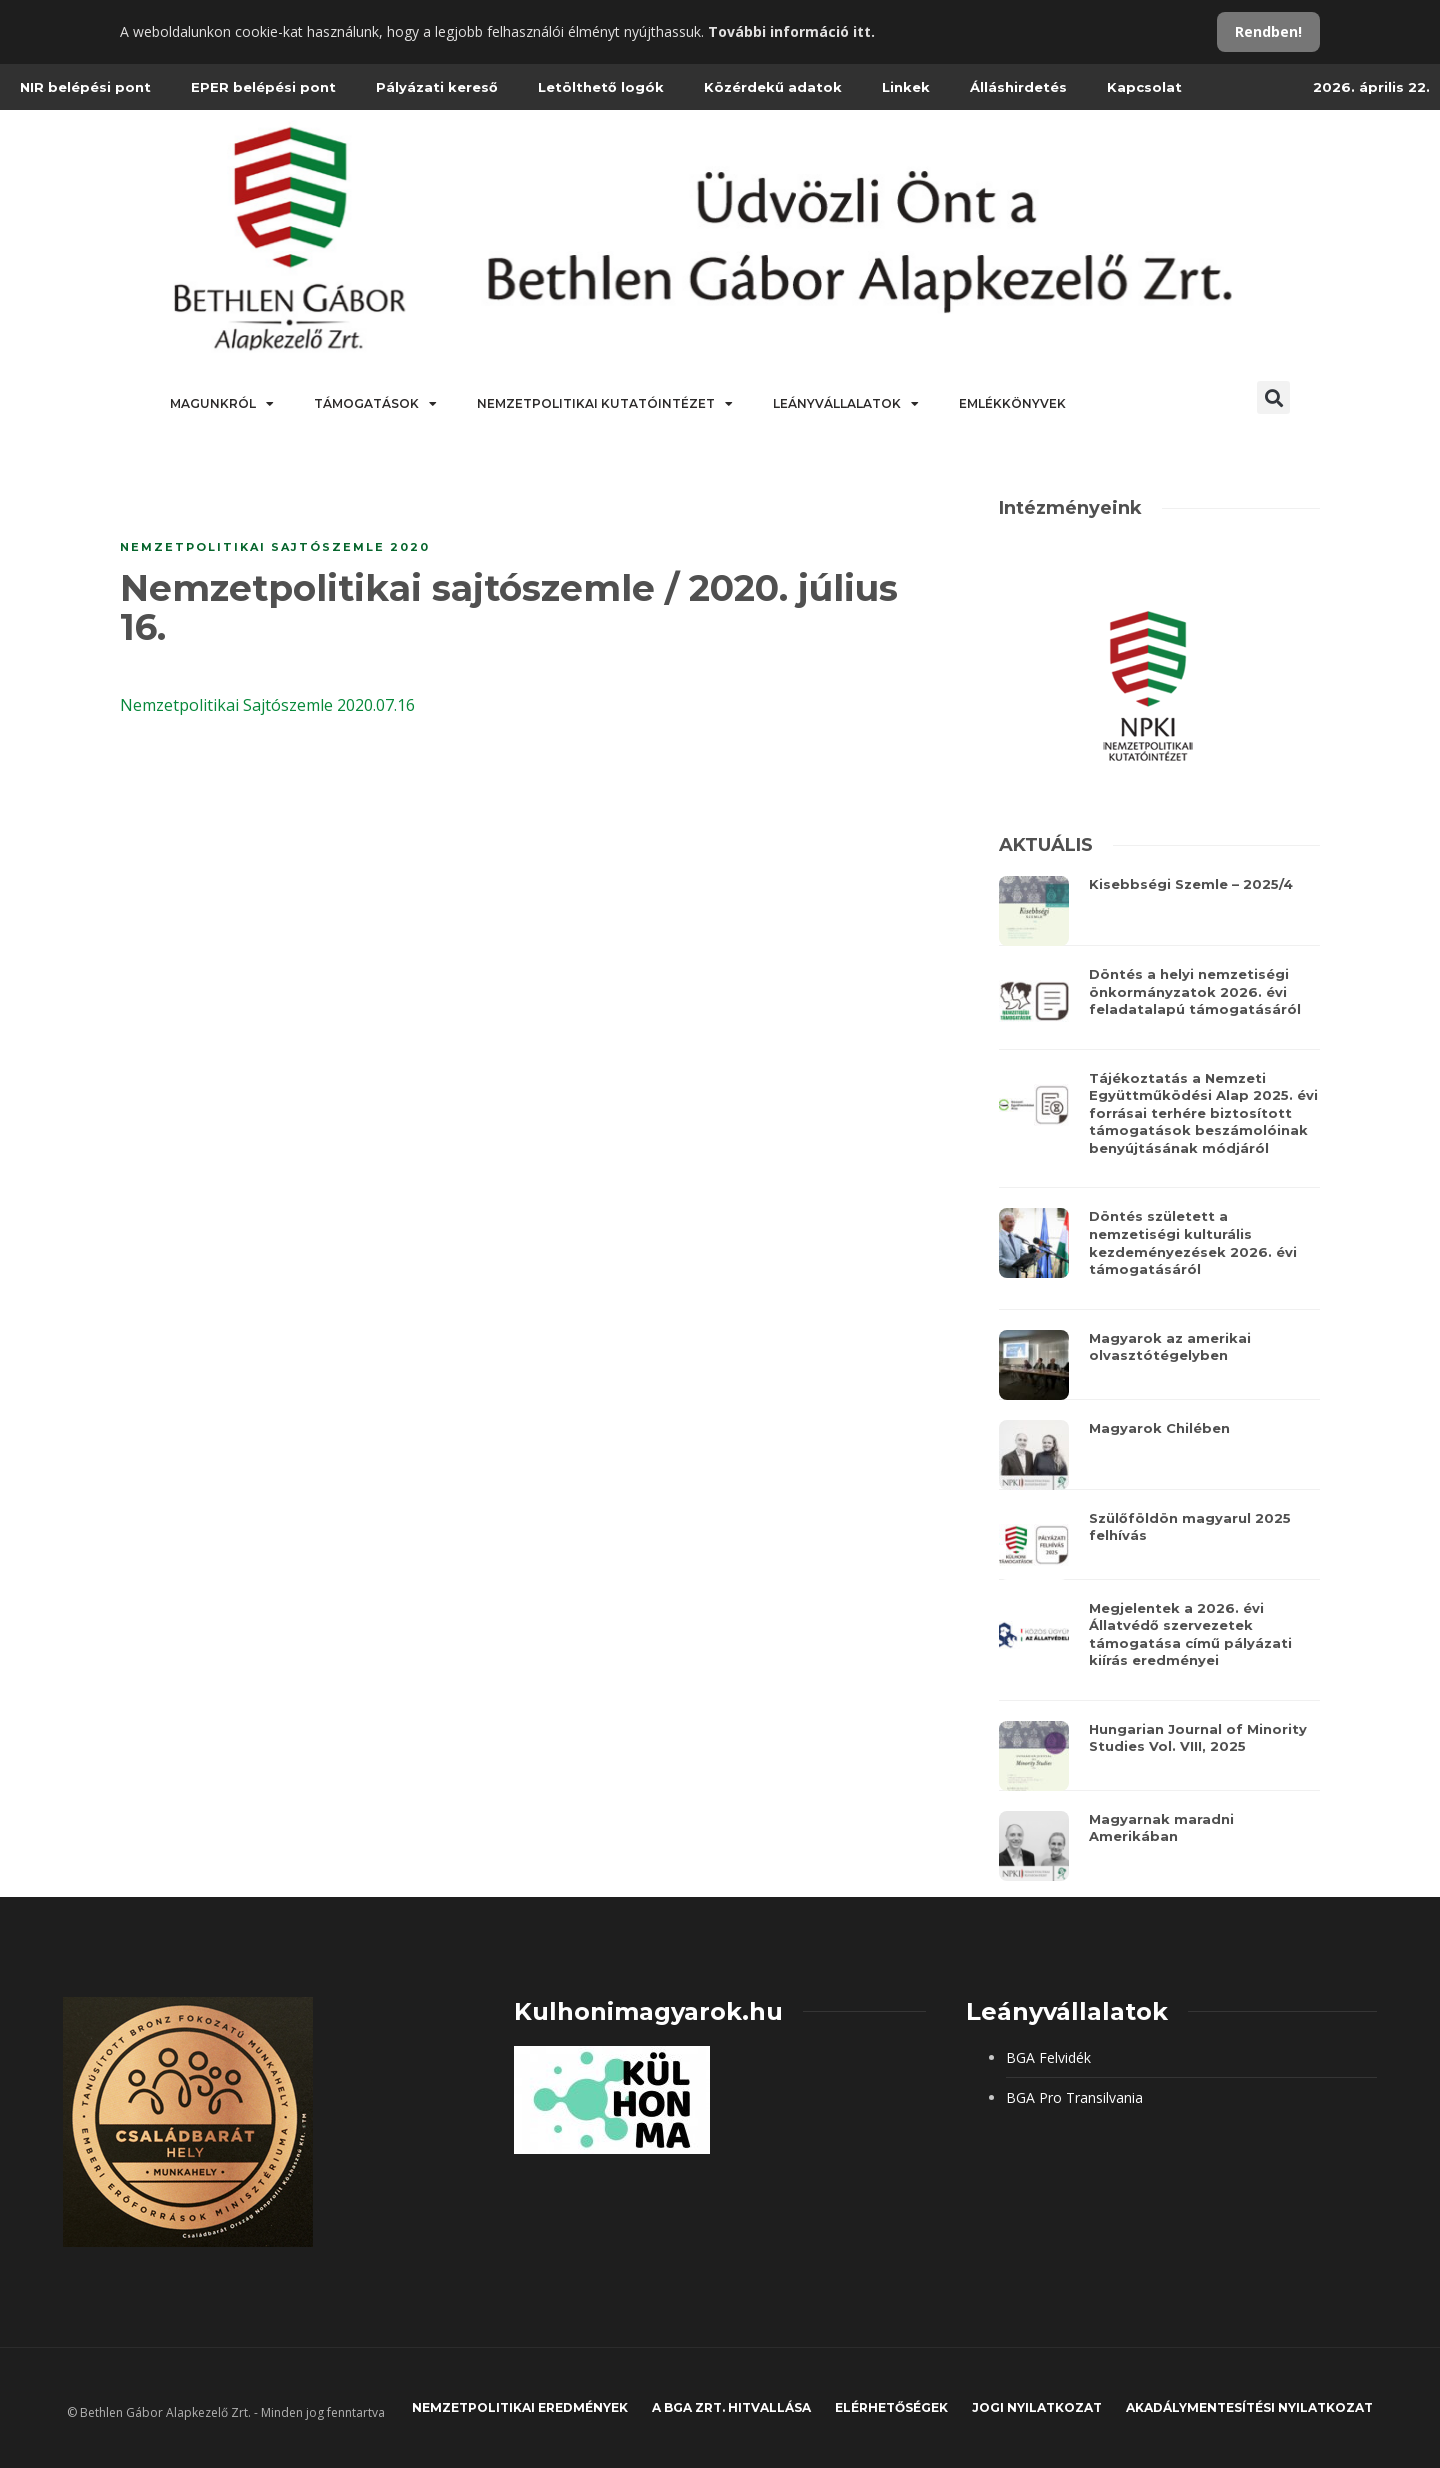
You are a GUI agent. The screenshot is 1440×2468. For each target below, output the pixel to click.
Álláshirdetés (1018, 87)
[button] (1273, 397)
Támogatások (375, 404)
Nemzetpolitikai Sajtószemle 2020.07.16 (267, 705)
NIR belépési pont (85, 87)
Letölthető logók (601, 87)
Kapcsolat (1144, 87)
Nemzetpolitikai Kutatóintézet (605, 404)
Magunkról (222, 404)
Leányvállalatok (846, 404)
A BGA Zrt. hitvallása (731, 2407)
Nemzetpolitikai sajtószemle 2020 (275, 547)
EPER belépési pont (263, 87)
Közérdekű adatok (773, 87)
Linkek (906, 87)
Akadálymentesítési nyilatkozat (1249, 2407)
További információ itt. (791, 31)
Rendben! (1268, 31)
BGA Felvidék (1048, 2057)
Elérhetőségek (891, 2407)
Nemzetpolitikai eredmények (520, 2407)
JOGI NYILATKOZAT (1037, 2407)
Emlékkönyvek (1012, 403)
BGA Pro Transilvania (1074, 2097)
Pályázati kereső (437, 87)
